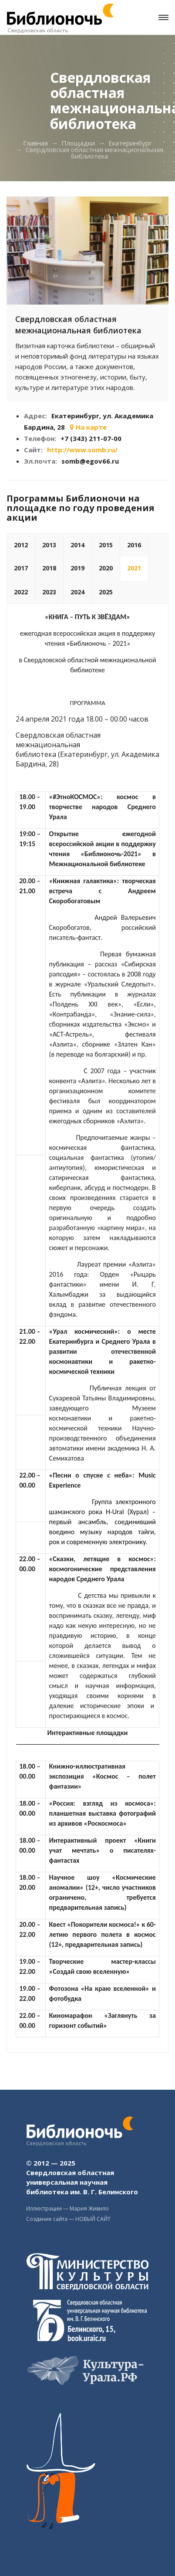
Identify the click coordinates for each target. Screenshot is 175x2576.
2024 (77, 592)
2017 (21, 568)
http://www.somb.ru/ (82, 449)
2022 (21, 592)
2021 (134, 568)
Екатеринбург (130, 143)
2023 (49, 592)
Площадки (78, 143)
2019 (77, 568)
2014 (77, 545)
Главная (35, 143)
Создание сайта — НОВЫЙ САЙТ (68, 2219)
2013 (49, 545)
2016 (134, 545)
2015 (106, 545)
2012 (21, 545)
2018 (49, 568)
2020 (106, 568)
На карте (88, 427)
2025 (106, 592)
